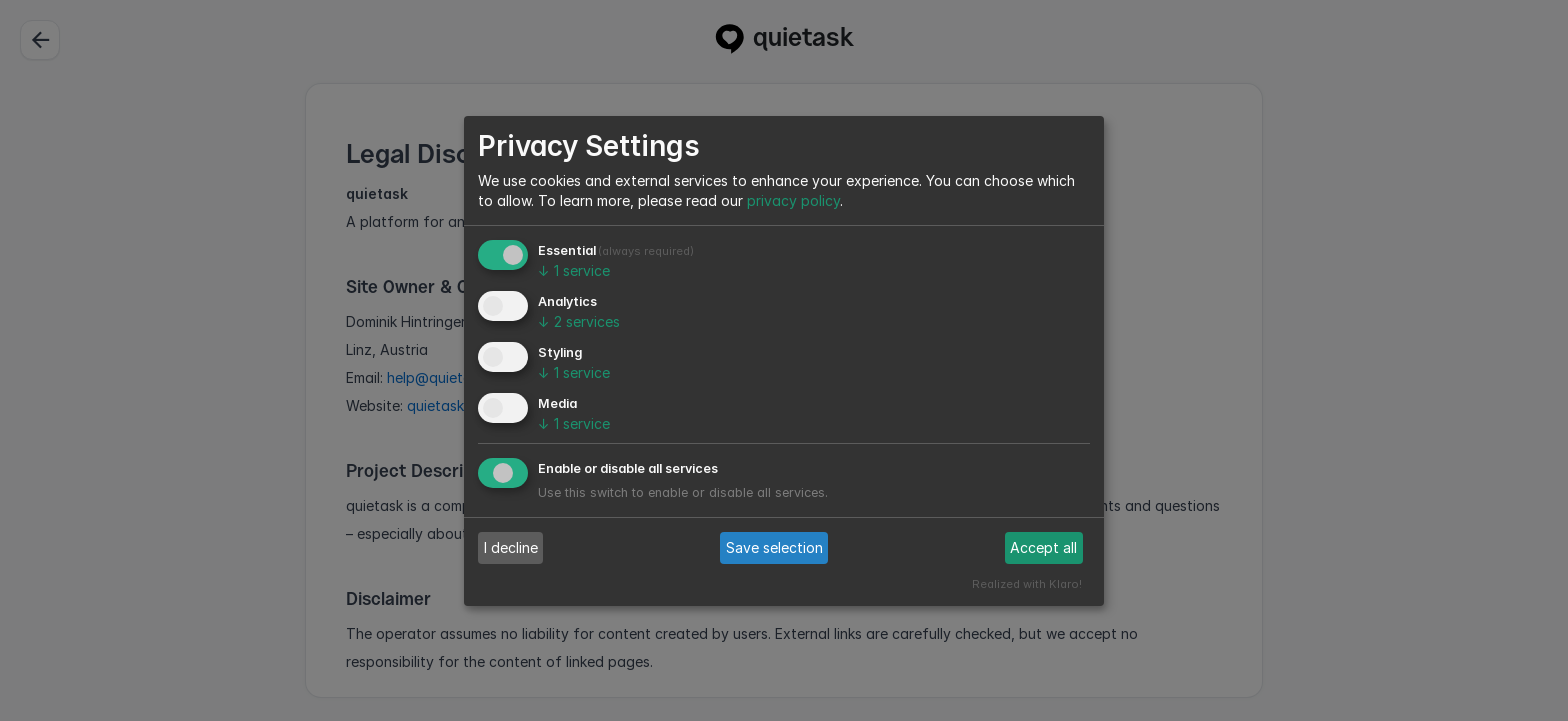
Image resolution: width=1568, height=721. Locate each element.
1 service (574, 270)
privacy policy (793, 200)
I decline (511, 547)
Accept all (1043, 547)
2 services (579, 321)
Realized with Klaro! (1027, 584)
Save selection (774, 547)
